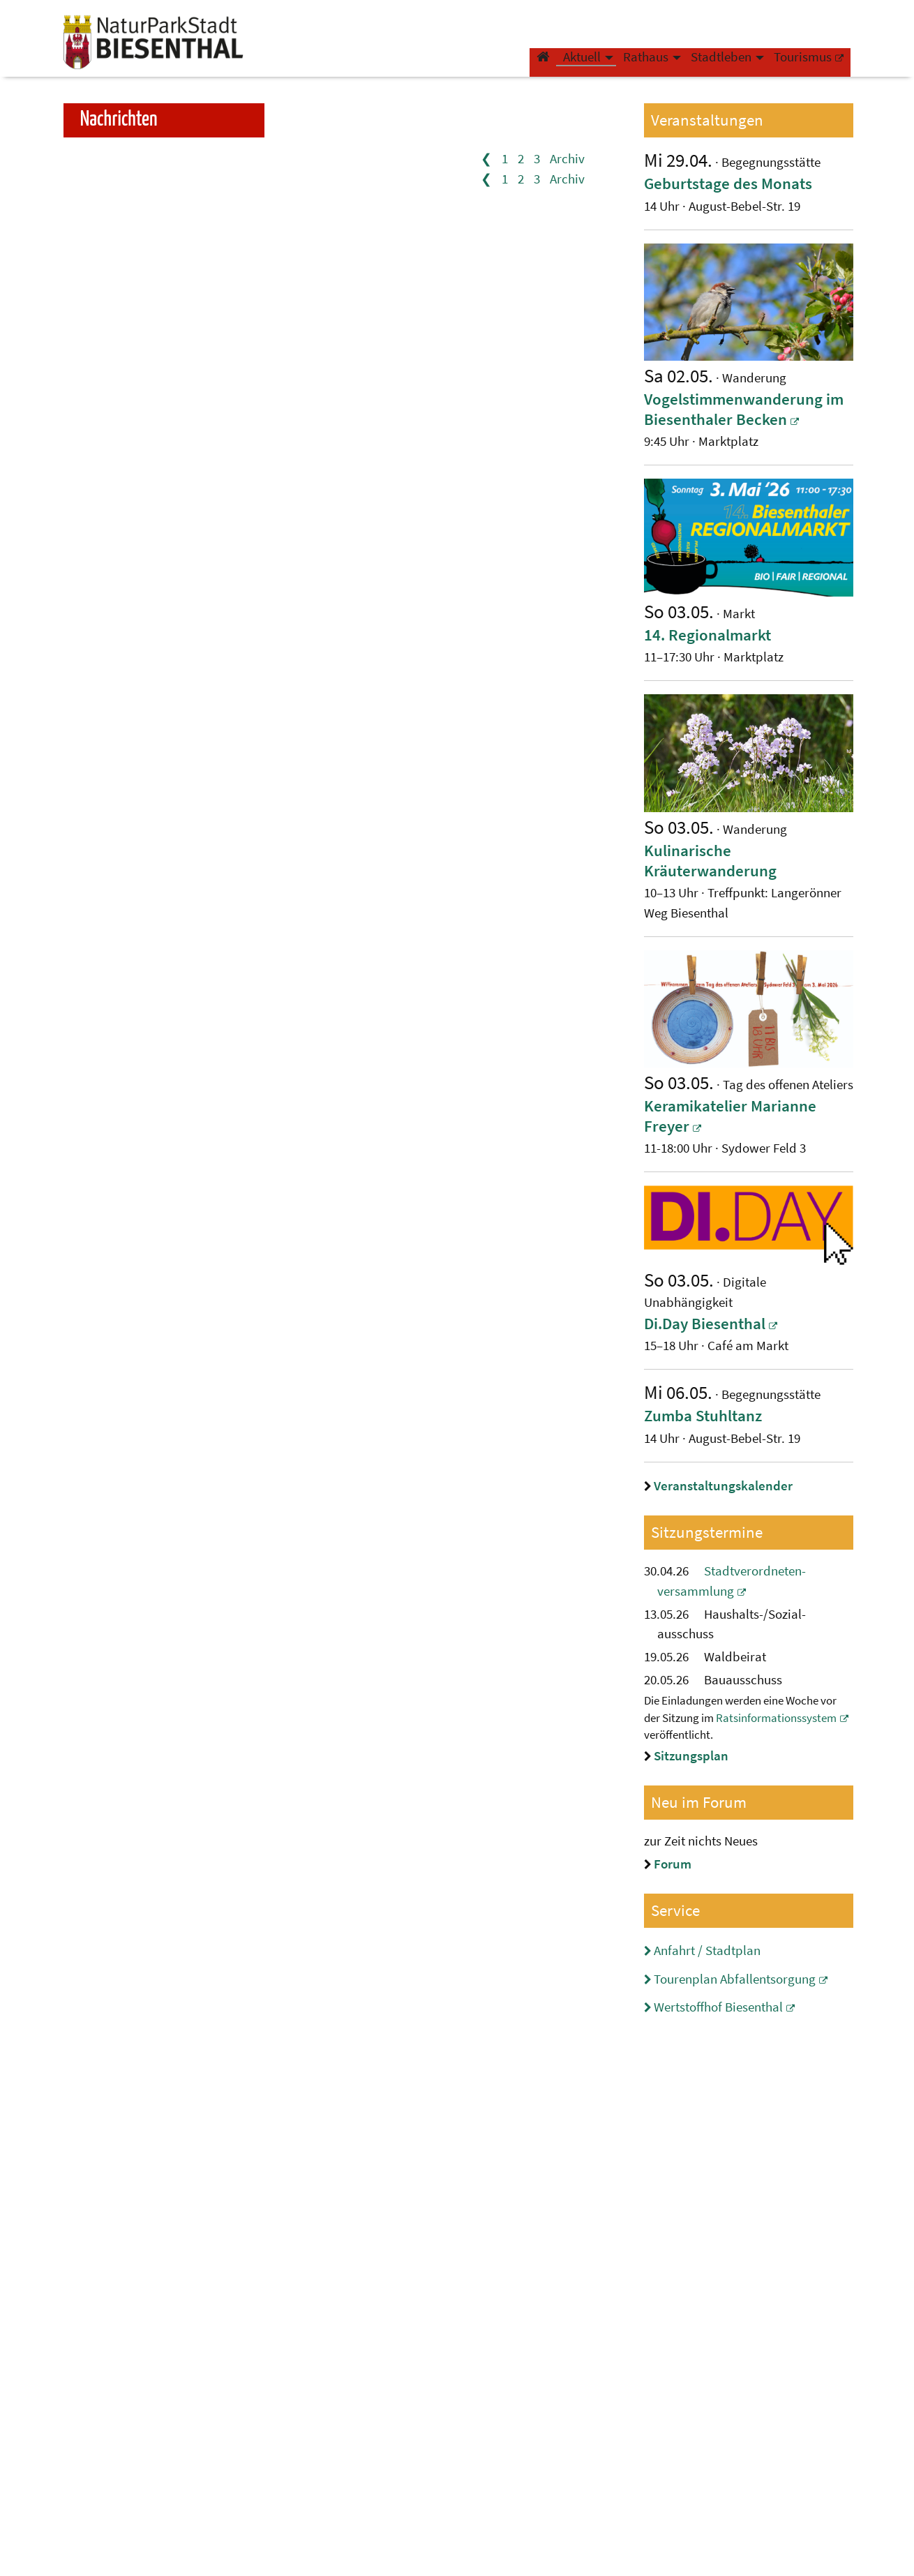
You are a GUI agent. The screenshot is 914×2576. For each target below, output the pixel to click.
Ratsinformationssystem (776, 1717)
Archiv (567, 158)
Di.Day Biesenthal (704, 1323)
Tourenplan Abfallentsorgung (735, 1978)
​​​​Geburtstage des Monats (728, 183)
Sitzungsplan (691, 1755)
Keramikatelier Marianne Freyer (730, 1115)
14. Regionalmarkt (707, 634)
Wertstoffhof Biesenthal (718, 2006)
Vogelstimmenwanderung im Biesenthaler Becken (744, 409)
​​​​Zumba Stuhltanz (703, 1415)
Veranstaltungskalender (723, 1485)
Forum (672, 1863)
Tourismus (796, 65)
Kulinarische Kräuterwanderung (710, 860)
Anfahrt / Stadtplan (707, 1950)
